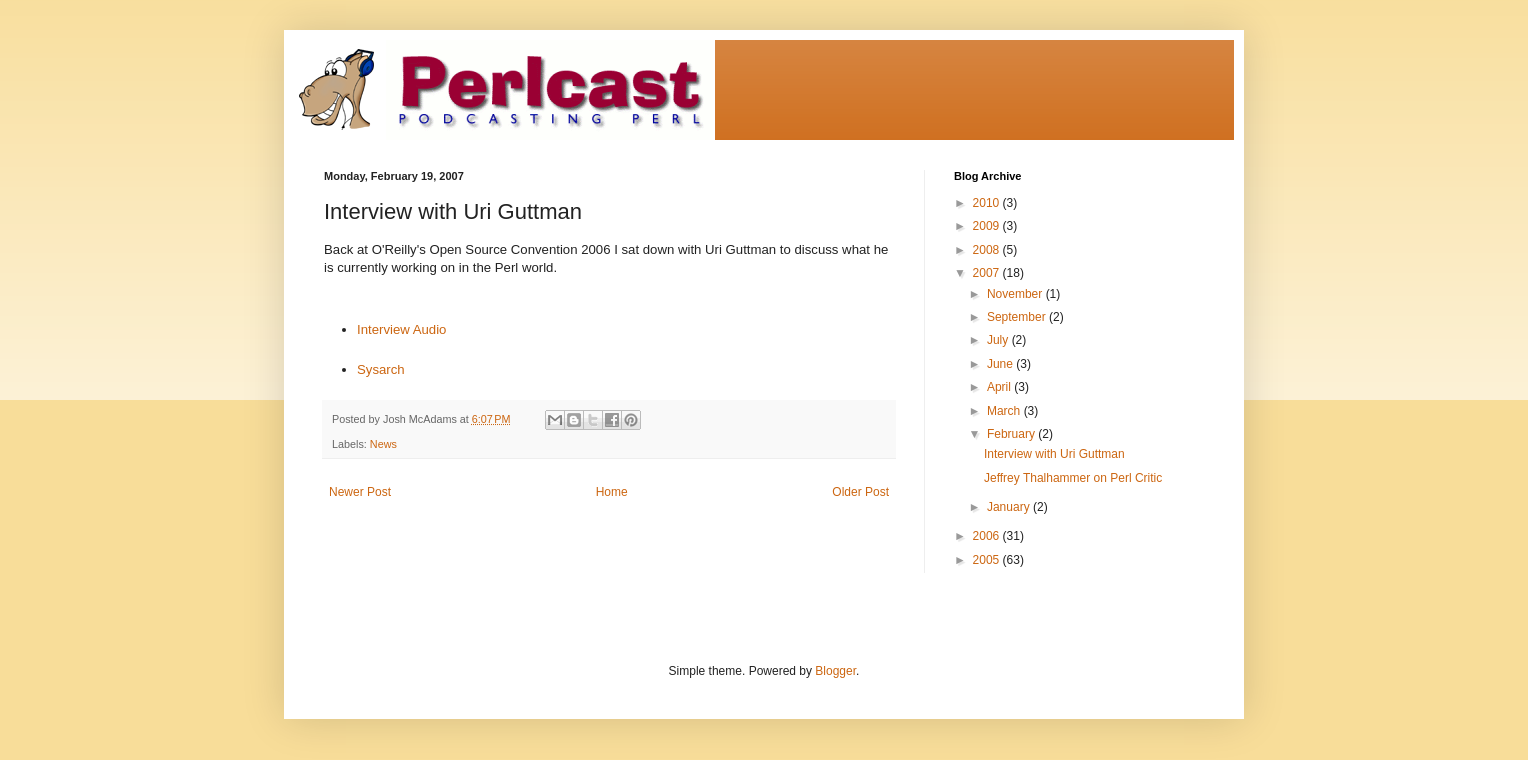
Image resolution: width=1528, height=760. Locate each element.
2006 (988, 536)
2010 (988, 203)
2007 (988, 273)
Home (612, 492)
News (383, 444)
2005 (988, 560)
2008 (988, 250)
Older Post (860, 492)
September (1018, 317)
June (1001, 364)
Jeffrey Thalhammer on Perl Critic (1073, 478)
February (1012, 434)
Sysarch (381, 369)
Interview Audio (401, 329)
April (1000, 387)
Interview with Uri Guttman (1054, 454)
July (999, 340)
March (1005, 411)
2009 (988, 226)
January (1010, 507)
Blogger (835, 671)
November (1016, 294)
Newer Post (360, 492)
